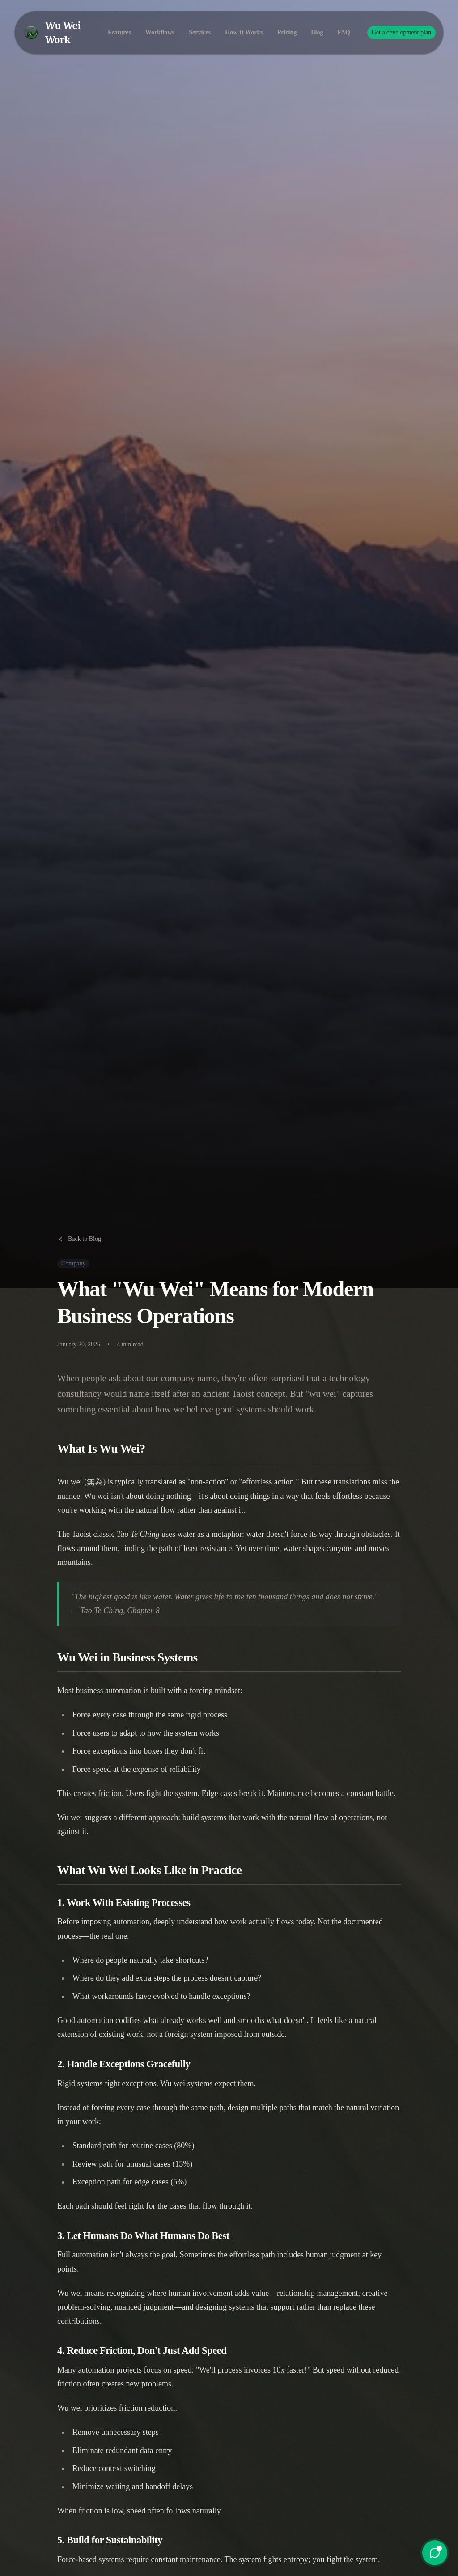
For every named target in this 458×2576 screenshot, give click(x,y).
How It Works (244, 24)
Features (119, 24)
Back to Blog (79, 1239)
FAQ (344, 24)
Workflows (159, 24)
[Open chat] (434, 2552)
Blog (317, 24)
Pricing (287, 24)
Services (200, 24)
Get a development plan (401, 24)
